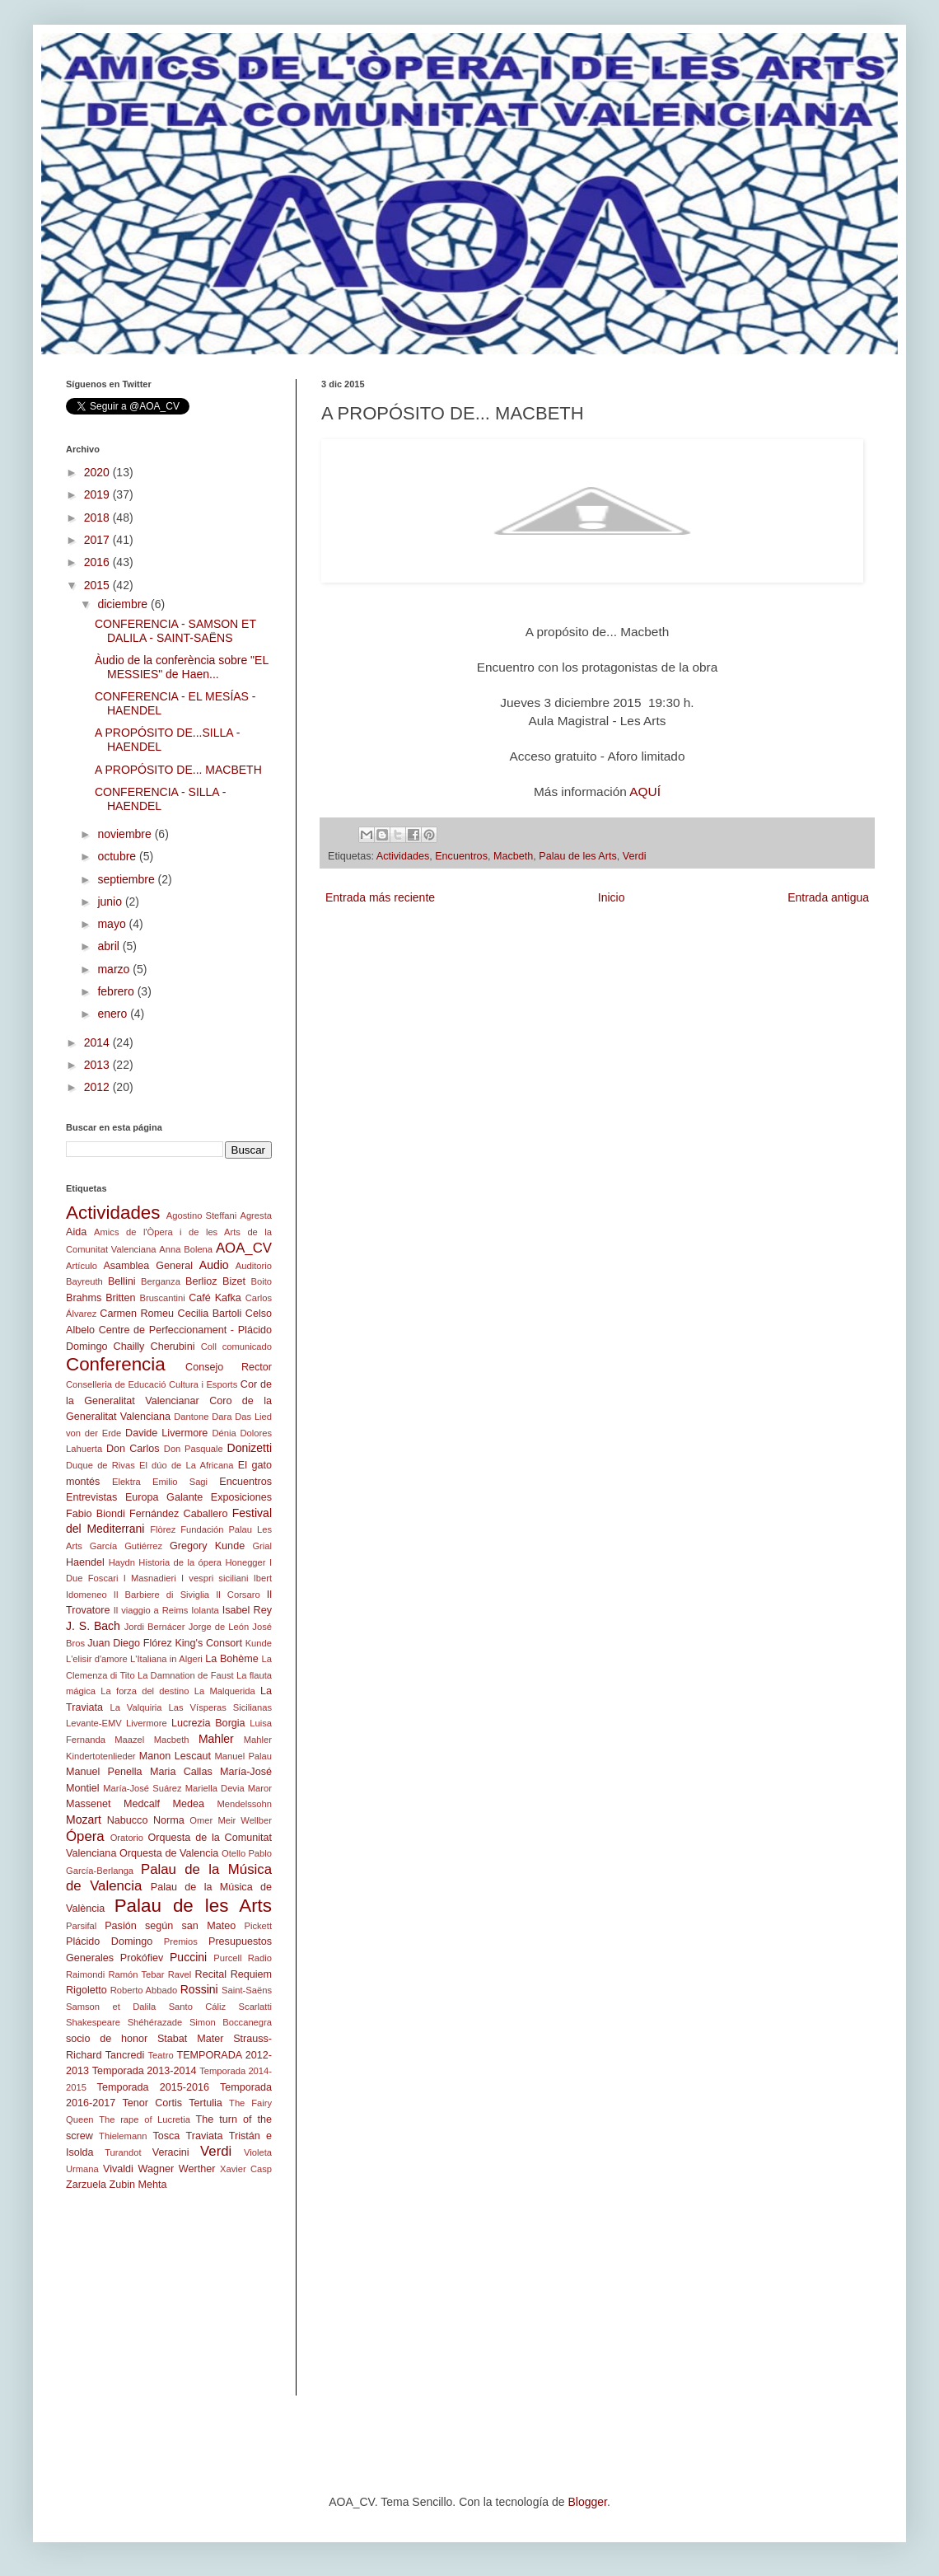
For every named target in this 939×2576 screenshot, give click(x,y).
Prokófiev (142, 1958)
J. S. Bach (93, 1625)
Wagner (156, 2169)
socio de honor (106, 2038)
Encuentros (461, 856)
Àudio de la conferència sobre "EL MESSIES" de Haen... (182, 667)
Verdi (635, 856)
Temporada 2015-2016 (153, 2087)
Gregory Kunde (207, 1546)
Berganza (160, 1281)
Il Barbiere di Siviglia (161, 1594)
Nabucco (127, 1820)
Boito (262, 1281)
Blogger (587, 2501)
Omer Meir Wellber (230, 1820)
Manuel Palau (243, 1756)
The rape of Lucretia (144, 2119)
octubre (118, 856)
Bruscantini (162, 1298)
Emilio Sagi (180, 1482)
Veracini (170, 2152)
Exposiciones (241, 1497)
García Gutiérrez (126, 1546)
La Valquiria (135, 1707)
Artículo (81, 1266)
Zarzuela (86, 2184)
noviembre (125, 834)
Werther (197, 2169)
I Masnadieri (150, 1578)
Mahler (216, 1738)
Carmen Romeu (137, 1313)
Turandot (123, 2152)
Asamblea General (148, 1266)
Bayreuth (84, 1281)
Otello (233, 1853)
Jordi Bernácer (154, 1627)
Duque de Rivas (100, 1465)
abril (109, 946)
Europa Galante (164, 1497)
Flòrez (162, 1529)
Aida (76, 1232)
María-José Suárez (142, 1788)
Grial (262, 1546)
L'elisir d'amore (97, 1659)
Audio (214, 1265)
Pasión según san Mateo (170, 1926)
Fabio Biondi (95, 1514)
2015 (98, 585)
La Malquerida (224, 1691)
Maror (260, 1788)
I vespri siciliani (214, 1578)
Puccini (188, 1957)
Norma (169, 1820)
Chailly (129, 1346)
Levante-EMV (94, 1723)
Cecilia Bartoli (210, 1313)
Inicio (611, 897)
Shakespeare (93, 2022)
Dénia (224, 1433)
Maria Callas (181, 1771)
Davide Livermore (166, 1433)
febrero (117, 991)
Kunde (258, 1643)
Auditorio (254, 1266)
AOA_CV (244, 1248)
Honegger (245, 1562)
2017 (98, 539)
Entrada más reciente (380, 897)
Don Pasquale (193, 1449)
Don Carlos (133, 1448)
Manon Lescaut (175, 1756)
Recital (211, 1974)
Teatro (161, 2055)
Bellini (122, 1281)
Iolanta (205, 1610)
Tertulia (205, 2103)
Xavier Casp (246, 2169)
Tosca (166, 2136)
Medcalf (142, 1804)
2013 (98, 1064)
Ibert (263, 1578)
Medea (189, 1804)
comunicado (247, 1346)
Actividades (402, 856)
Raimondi (85, 1974)
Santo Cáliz (198, 2007)
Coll (209, 1346)
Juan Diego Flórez (129, 1643)
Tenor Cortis (152, 2103)
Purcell (227, 1958)
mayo (112, 923)
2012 (98, 1087)
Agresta (256, 1215)
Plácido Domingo (109, 1941)
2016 (98, 562)
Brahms (83, 1298)
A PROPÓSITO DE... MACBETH (178, 769)
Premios (181, 1941)
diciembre (124, 604)
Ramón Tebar (136, 1974)
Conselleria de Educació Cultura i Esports (151, 1384)
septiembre (127, 879)
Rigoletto (86, 1990)
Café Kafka (215, 1298)
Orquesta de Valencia (168, 1853)
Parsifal (81, 1926)
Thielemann (123, 2136)
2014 (98, 1042)
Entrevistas (91, 1497)
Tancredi (125, 2055)
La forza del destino (144, 1691)
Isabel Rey (247, 1610)
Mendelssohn (244, 1804)
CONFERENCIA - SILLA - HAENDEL (160, 799)
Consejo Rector (228, 1367)
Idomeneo (86, 1594)
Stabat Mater (190, 2038)
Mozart (83, 1819)
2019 (98, 494)
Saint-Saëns (247, 1990)
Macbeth (513, 856)
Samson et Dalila (111, 2007)
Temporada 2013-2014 (144, 2071)
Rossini (199, 1989)
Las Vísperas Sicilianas (220, 1707)
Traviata (204, 2136)
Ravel (180, 1974)
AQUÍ (645, 792)
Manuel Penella (104, 1771)
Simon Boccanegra (230, 2022)
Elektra (126, 1482)
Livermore (146, 1723)
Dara (221, 1416)
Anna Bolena (186, 1249)
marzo (115, 969)
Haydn (122, 1562)
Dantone (191, 1416)
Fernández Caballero (178, 1514)
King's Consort (208, 1643)
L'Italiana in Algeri (166, 1659)
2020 (98, 472)
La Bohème (232, 1659)
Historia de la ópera (180, 1562)
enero (113, 1013)
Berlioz (201, 1281)
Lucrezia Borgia (208, 1723)
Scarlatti (255, 2007)
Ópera (85, 1836)
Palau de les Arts (578, 856)
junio (110, 901)
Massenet (88, 1804)
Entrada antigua (828, 897)
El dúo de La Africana (186, 1465)
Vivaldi (118, 2169)
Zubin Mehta (138, 2184)
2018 (98, 517)
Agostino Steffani (201, 1215)
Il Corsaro (237, 1594)
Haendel (85, 1562)
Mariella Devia (215, 1788)
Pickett (258, 1926)
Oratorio (126, 1838)
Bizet (233, 1281)
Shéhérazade (155, 2022)
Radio (260, 1958)
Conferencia (116, 1364)
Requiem (251, 1974)
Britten (120, 1298)
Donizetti (249, 1447)
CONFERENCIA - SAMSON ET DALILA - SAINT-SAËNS (175, 630)
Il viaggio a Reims (151, 1610)
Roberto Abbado (143, 1990)
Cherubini (173, 1346)
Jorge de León (219, 1627)
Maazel (129, 1740)
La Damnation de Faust (186, 1675)
